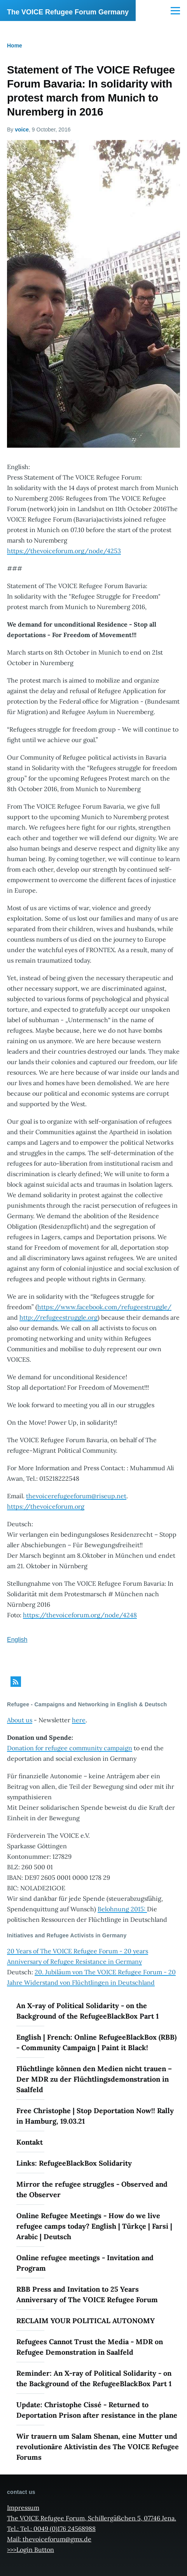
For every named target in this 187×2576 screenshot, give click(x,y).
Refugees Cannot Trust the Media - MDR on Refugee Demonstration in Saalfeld (89, 2347)
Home (14, 45)
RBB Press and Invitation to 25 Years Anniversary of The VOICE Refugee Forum (87, 2294)
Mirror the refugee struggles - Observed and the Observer (92, 2189)
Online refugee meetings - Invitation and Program (85, 2263)
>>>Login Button (30, 2549)
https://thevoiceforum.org (45, 1506)
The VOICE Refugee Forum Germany (68, 12)
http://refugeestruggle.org (58, 1317)
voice (22, 129)
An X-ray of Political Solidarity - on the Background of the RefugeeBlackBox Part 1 (87, 2011)
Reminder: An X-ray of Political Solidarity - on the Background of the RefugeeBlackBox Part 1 (93, 2378)
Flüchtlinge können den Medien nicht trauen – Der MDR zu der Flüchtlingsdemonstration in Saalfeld (94, 2079)
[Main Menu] (175, 11)
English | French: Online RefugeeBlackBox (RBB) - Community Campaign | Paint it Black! (96, 2042)
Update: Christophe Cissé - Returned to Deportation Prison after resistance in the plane (96, 2410)
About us (19, 1720)
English (17, 1639)
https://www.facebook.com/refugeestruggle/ (104, 1307)
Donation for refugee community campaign (69, 1748)
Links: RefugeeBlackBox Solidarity (74, 2163)
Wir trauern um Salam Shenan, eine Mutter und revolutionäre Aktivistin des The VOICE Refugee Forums (97, 2447)
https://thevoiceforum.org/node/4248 (80, 1615)
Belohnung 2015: (122, 1909)
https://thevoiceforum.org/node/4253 (64, 551)
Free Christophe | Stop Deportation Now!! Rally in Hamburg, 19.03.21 (95, 2116)
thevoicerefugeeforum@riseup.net (76, 1496)
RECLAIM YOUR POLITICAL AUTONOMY (85, 2320)
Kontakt (29, 2142)
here (79, 1720)
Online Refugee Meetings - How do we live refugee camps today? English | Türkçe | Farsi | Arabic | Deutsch (94, 2226)
